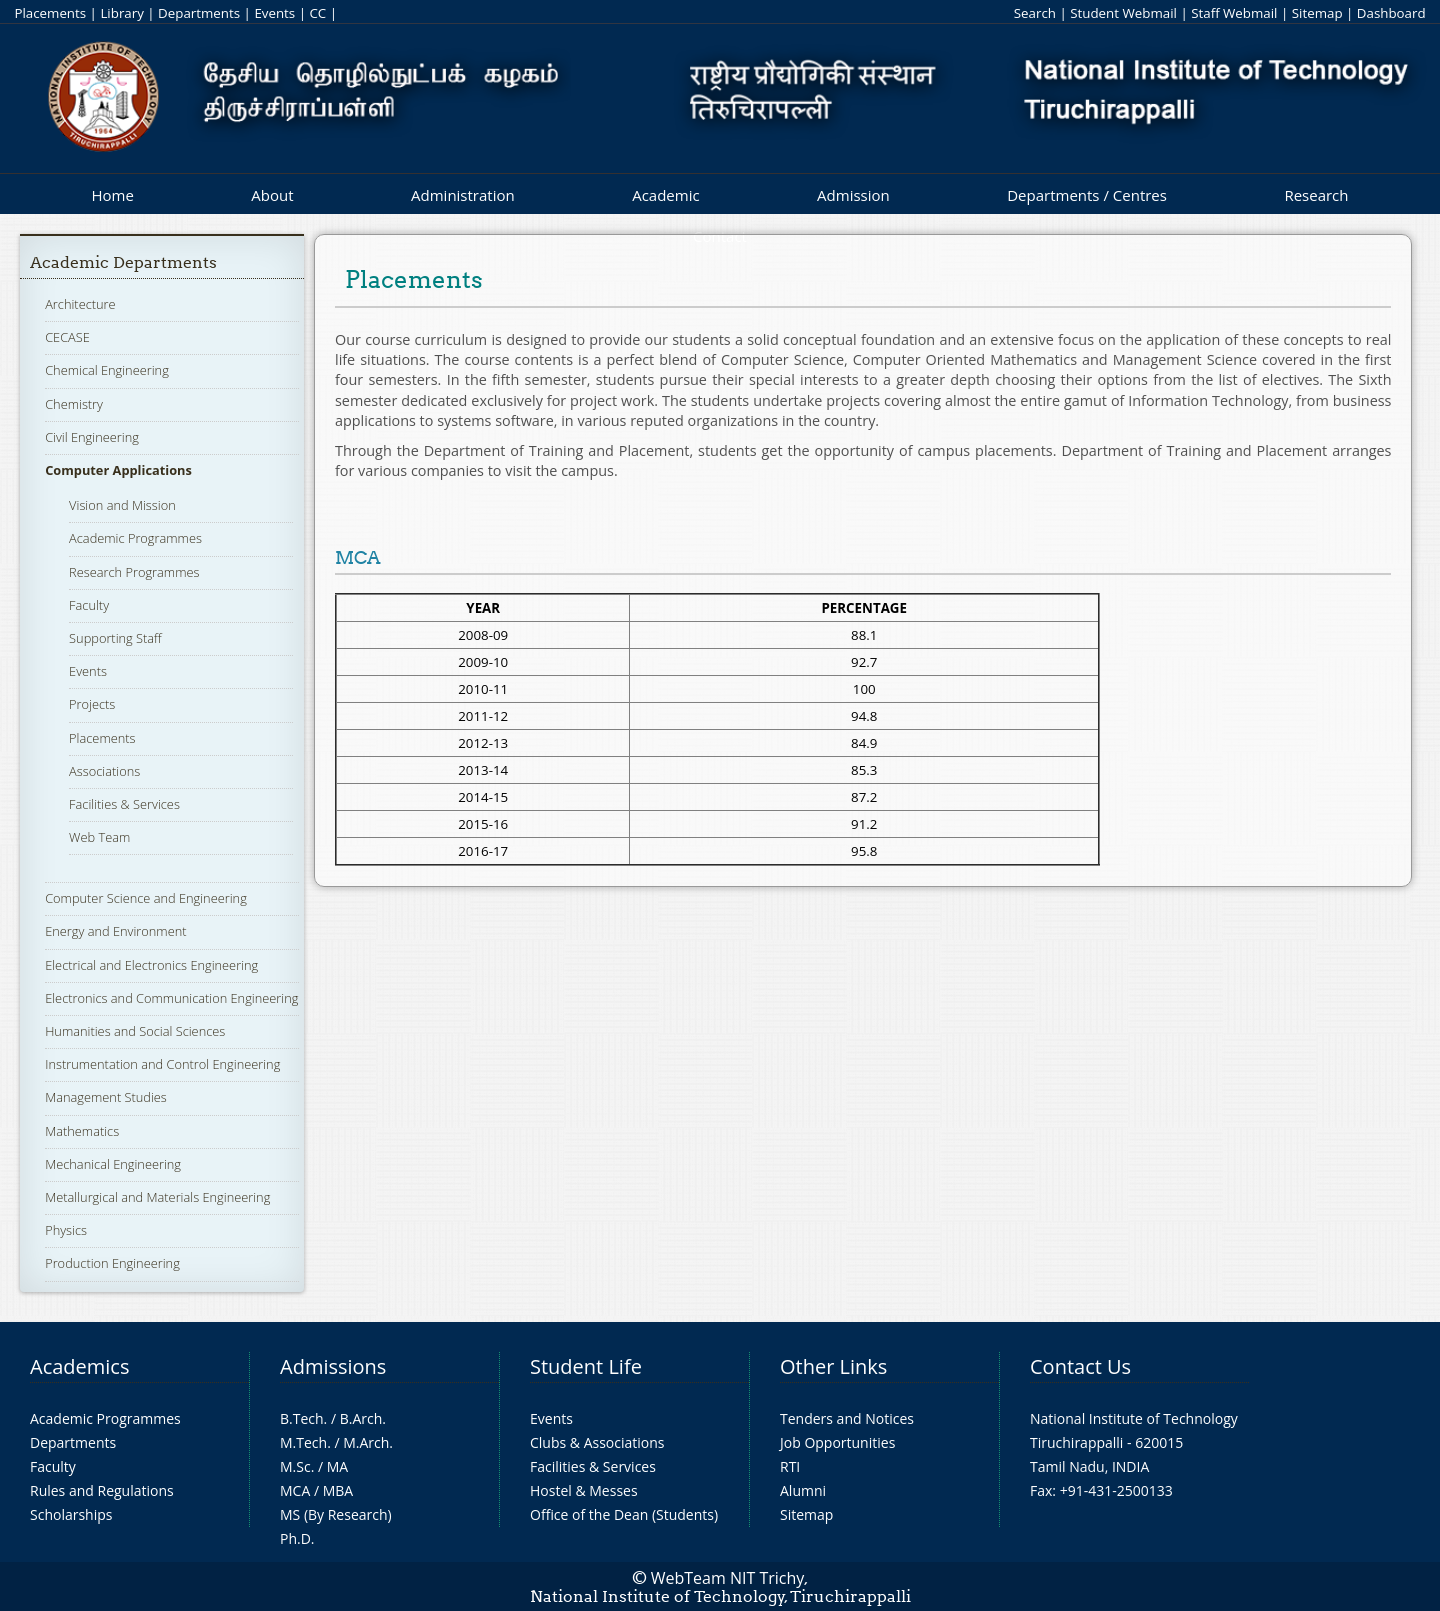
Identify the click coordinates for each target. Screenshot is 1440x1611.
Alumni (803, 1490)
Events (274, 13)
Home (112, 195)
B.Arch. (363, 1418)
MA (337, 1466)
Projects (92, 704)
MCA (295, 1490)
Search (1035, 13)
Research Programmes (134, 572)
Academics (79, 1366)
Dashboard (1391, 13)
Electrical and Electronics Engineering (151, 965)
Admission (853, 195)
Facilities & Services (124, 804)
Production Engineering (112, 1263)
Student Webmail (1123, 13)
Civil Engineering (92, 437)
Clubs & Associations (597, 1442)
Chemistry (74, 404)
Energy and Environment (115, 931)
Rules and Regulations (102, 1490)
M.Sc (295, 1466)
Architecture (80, 304)
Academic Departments (123, 262)
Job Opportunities (837, 1442)
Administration (463, 195)
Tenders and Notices (847, 1418)
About (272, 195)
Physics (66, 1230)
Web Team (99, 837)
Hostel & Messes (584, 1490)
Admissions (333, 1366)
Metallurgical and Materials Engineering (157, 1197)
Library (121, 13)
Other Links (833, 1366)
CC (317, 13)
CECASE (67, 337)
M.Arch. (368, 1442)
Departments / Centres (1087, 195)
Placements (50, 13)
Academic (665, 195)
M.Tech (303, 1442)
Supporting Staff (115, 638)
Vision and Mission (122, 505)
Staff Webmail (1234, 13)
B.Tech (302, 1418)
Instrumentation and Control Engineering (162, 1064)
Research (1316, 195)
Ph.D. (297, 1538)
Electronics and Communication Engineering (171, 998)
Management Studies (106, 1097)
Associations (104, 771)
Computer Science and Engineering (146, 898)
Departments (199, 13)
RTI (790, 1466)
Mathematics (82, 1131)
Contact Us (1080, 1366)
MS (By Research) (336, 1514)
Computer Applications (118, 470)
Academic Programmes (135, 538)
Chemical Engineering (107, 370)
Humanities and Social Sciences (135, 1031)
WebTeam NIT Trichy (728, 1578)
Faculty (89, 605)
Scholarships (71, 1514)
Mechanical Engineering (113, 1164)
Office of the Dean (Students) (624, 1514)
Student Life (586, 1366)
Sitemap (1317, 13)
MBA (338, 1490)
